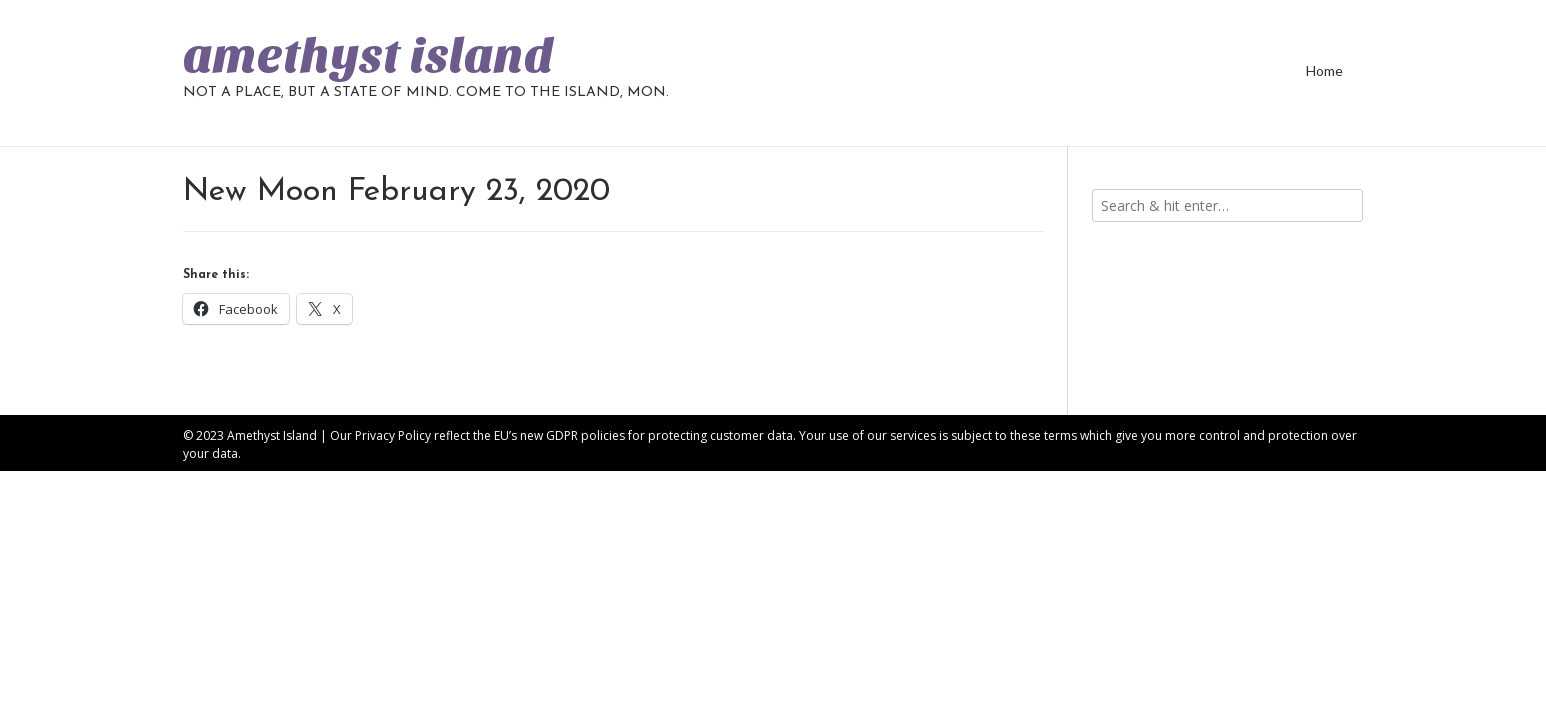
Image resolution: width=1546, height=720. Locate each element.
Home (1324, 70)
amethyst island (368, 56)
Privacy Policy (393, 435)
